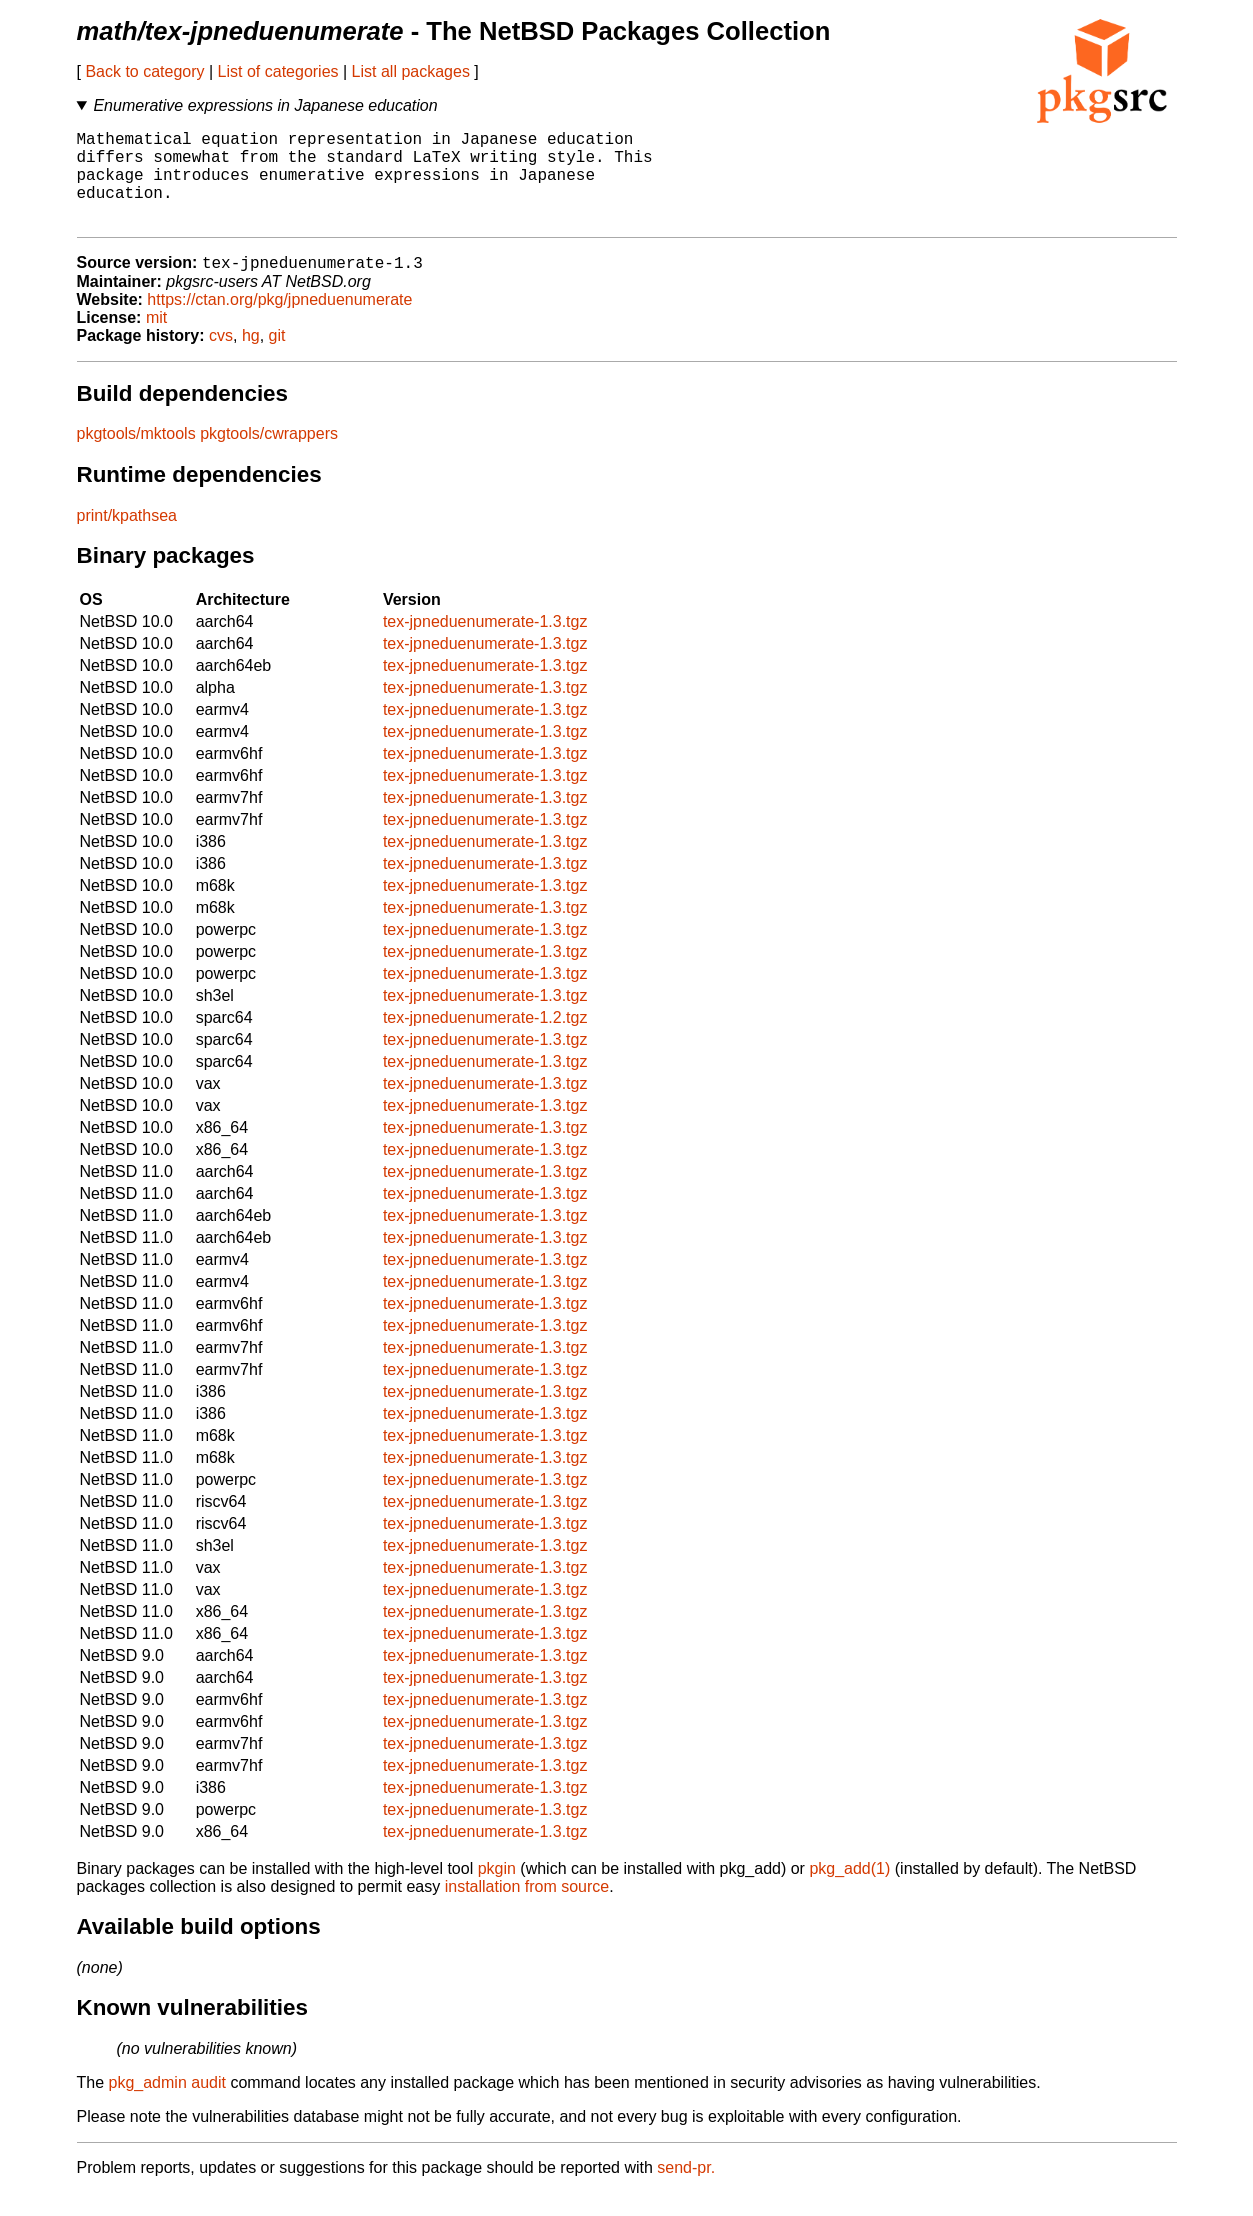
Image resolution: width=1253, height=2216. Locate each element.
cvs (221, 358)
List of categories (278, 71)
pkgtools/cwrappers (269, 456)
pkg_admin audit (167, 2105)
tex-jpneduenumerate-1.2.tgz (485, 1040)
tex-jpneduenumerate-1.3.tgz (485, 644)
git (277, 358)
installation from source (527, 1909)
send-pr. (686, 2190)
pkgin (497, 1891)
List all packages (411, 71)
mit (156, 340)
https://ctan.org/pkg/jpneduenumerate (279, 322)
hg (251, 358)
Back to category (144, 71)
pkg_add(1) (849, 1891)
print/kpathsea (127, 538)
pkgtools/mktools (136, 456)
